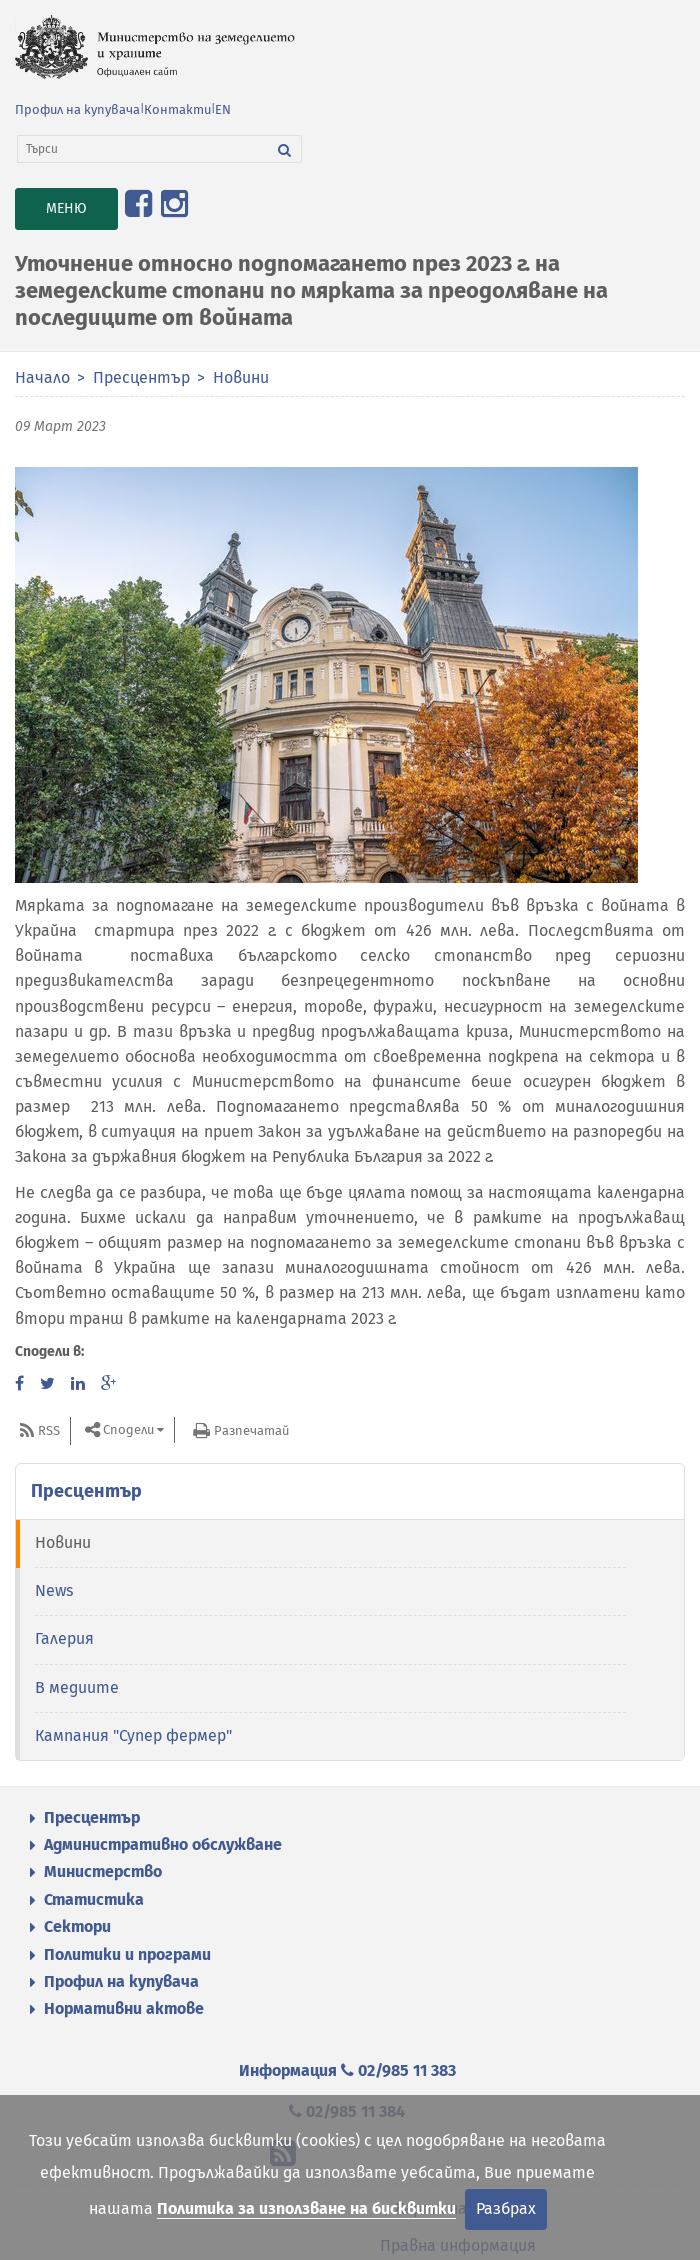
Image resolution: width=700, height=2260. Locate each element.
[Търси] (143, 149)
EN (223, 109)
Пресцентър (141, 377)
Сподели (128, 1429)
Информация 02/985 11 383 (347, 2070)
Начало (42, 377)
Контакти (177, 109)
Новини (241, 377)
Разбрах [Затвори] (506, 2208)
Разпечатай (251, 1430)
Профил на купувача (77, 109)
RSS (49, 1430)
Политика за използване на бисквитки (306, 2208)
